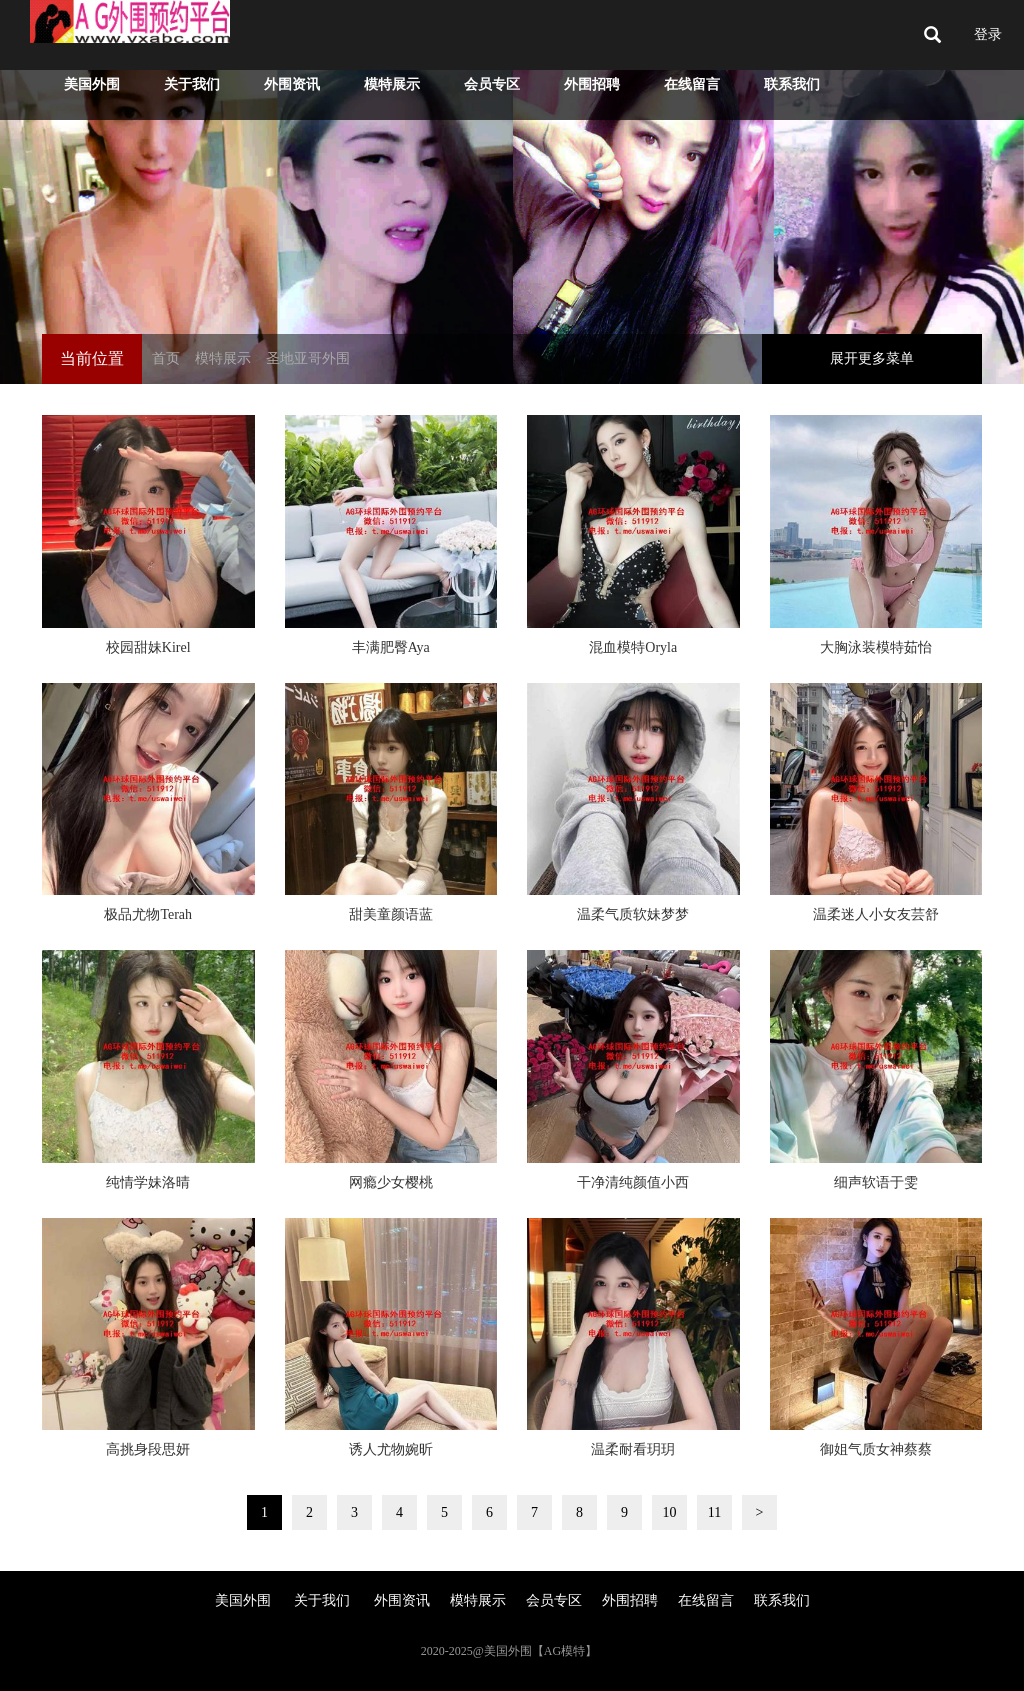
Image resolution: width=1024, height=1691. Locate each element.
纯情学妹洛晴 (148, 1182)
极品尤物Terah (148, 914)
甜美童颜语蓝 (391, 914)
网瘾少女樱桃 (391, 1182)
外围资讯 (292, 84)
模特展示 (392, 84)
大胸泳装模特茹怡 (876, 647)
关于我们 (192, 84)
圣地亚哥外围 (308, 358)
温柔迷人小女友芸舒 (876, 914)
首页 (166, 358)
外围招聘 (592, 84)
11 (714, 1512)
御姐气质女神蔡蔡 (876, 1449)
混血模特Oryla (633, 647)
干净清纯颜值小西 (633, 1182)
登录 (988, 34)
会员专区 (492, 84)
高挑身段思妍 (148, 1449)
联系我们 (792, 84)
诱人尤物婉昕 (391, 1449)
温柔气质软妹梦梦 (633, 914)
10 (670, 1512)
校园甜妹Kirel (148, 647)
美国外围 (92, 84)
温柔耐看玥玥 (633, 1449)
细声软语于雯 (876, 1182)
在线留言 (692, 84)
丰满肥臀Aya (391, 647)
